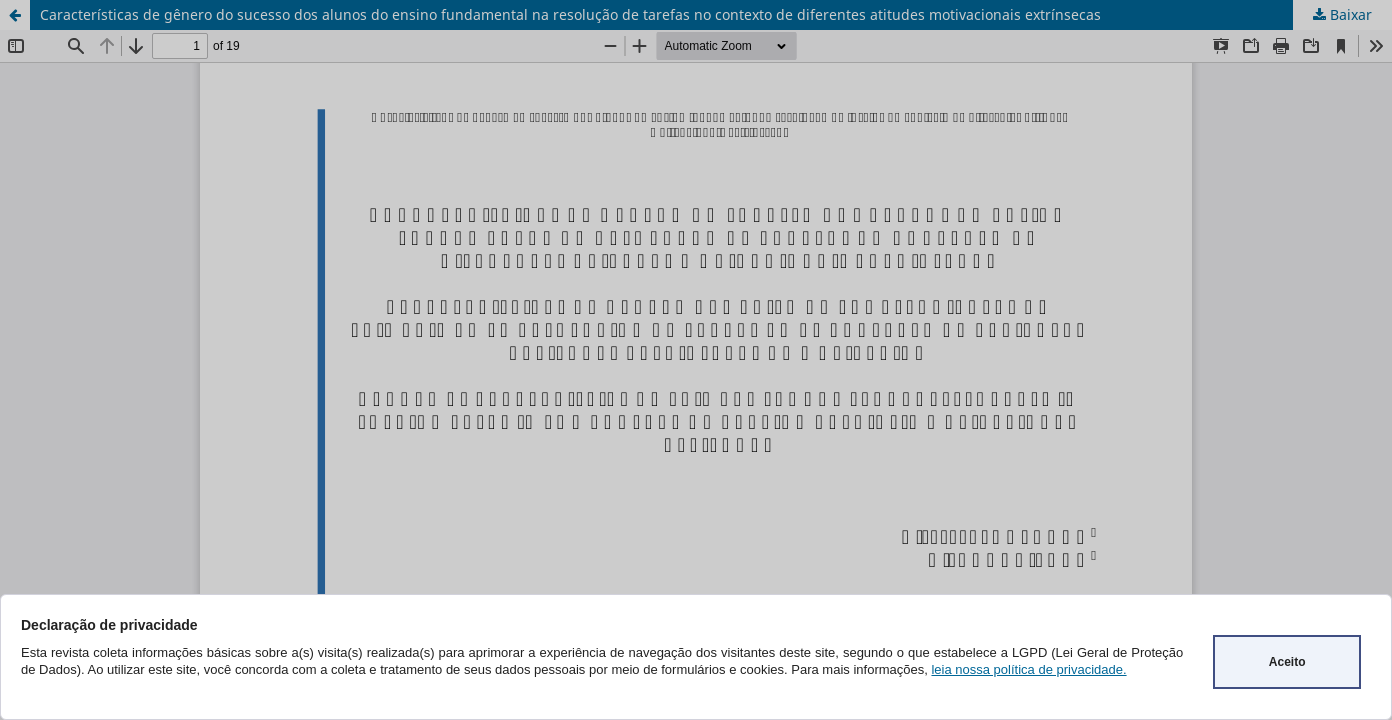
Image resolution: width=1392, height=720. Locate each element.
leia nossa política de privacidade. (1028, 669)
